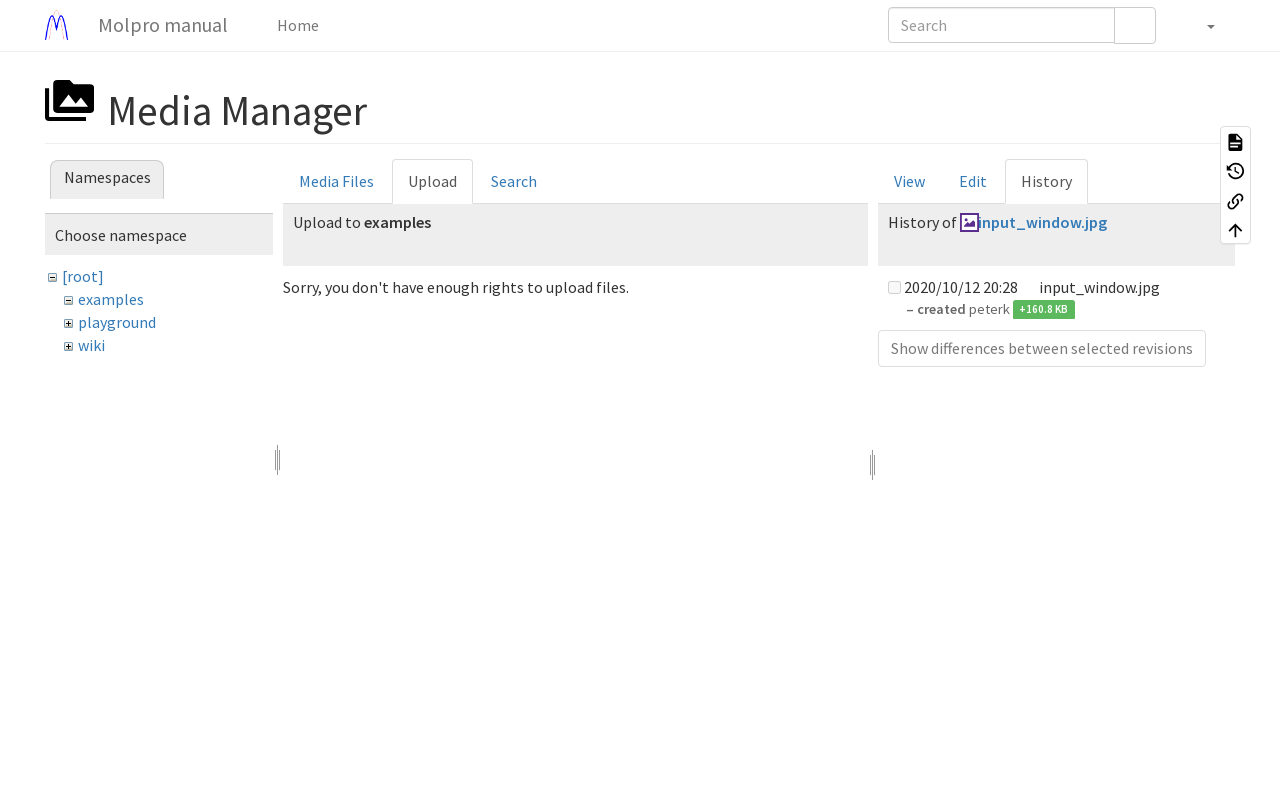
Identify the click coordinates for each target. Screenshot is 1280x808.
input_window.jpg (1042, 222)
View (909, 181)
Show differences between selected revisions (1042, 348)
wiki (91, 345)
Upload (432, 181)
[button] (1200, 25)
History (1046, 181)
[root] (83, 276)
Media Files (336, 181)
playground (117, 322)
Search (514, 181)
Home (296, 25)
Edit (973, 181)
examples (111, 299)
